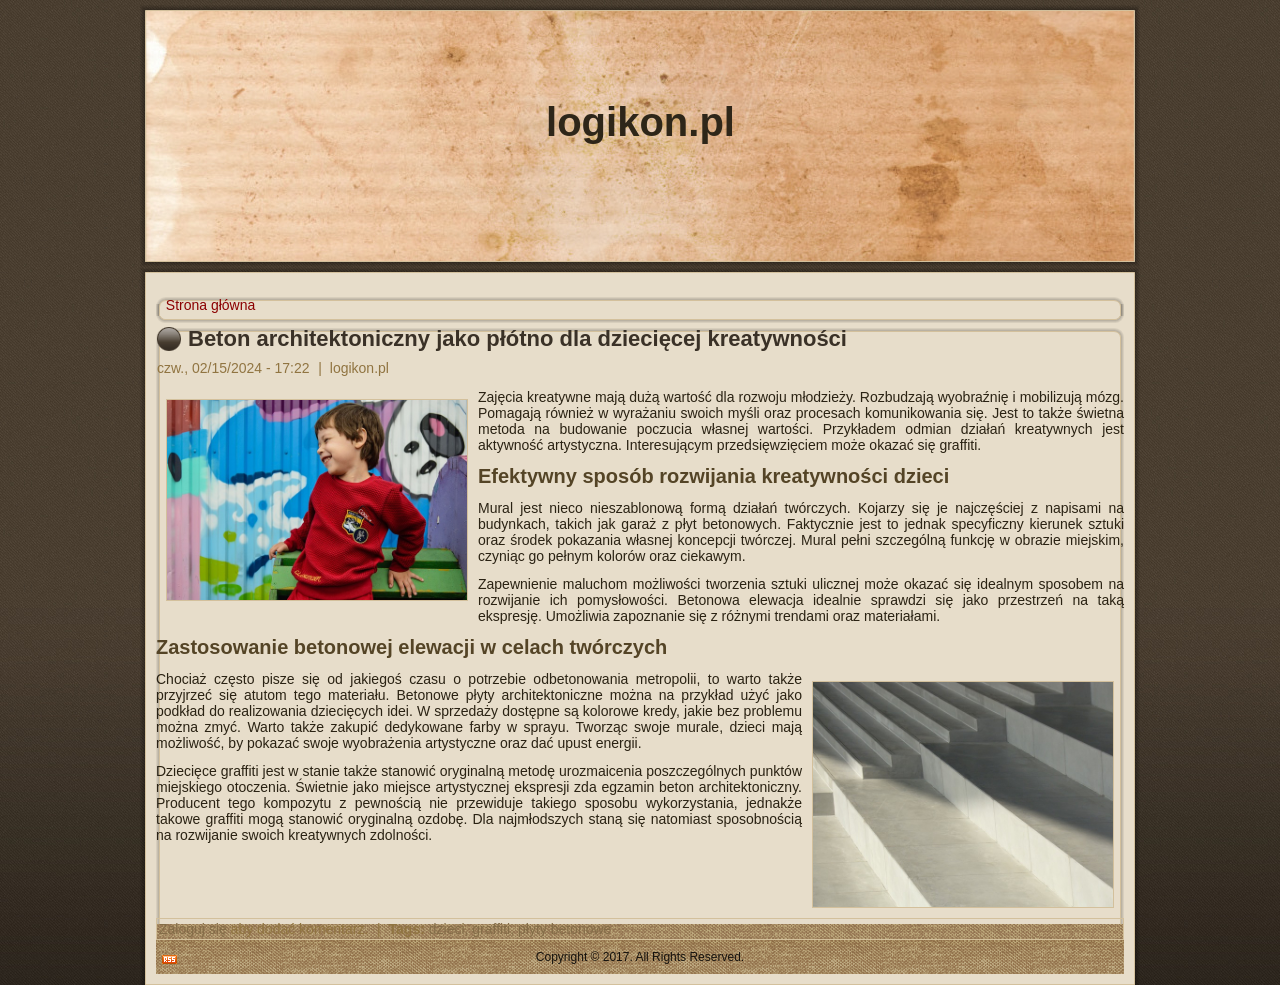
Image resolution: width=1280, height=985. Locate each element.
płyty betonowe (564, 929)
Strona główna (211, 305)
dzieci (447, 929)
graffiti (491, 929)
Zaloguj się (193, 929)
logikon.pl (640, 122)
